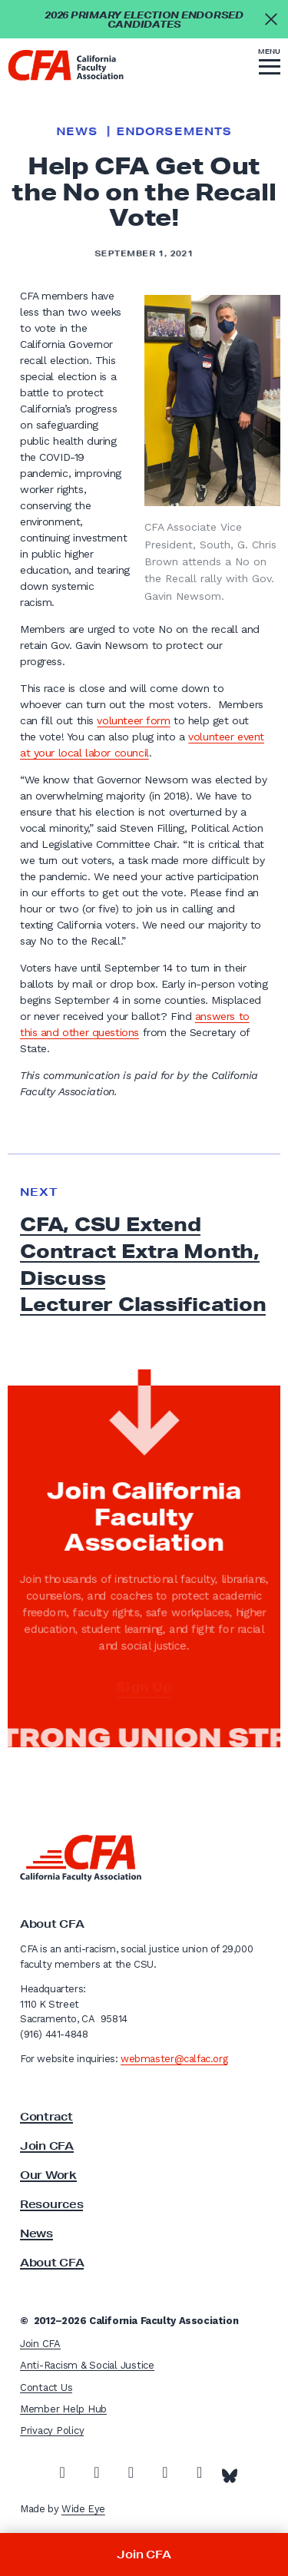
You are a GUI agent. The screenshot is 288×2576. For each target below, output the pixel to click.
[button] (269, 64)
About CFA (52, 2263)
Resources (51, 2204)
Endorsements (174, 131)
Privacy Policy (52, 2430)
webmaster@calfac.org (174, 2058)
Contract (46, 2117)
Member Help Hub (63, 2409)
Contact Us (46, 2387)
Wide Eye (83, 2509)
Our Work (48, 2175)
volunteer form (133, 720)
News (76, 131)
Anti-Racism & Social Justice (87, 2365)
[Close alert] (270, 19)
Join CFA (47, 2146)
